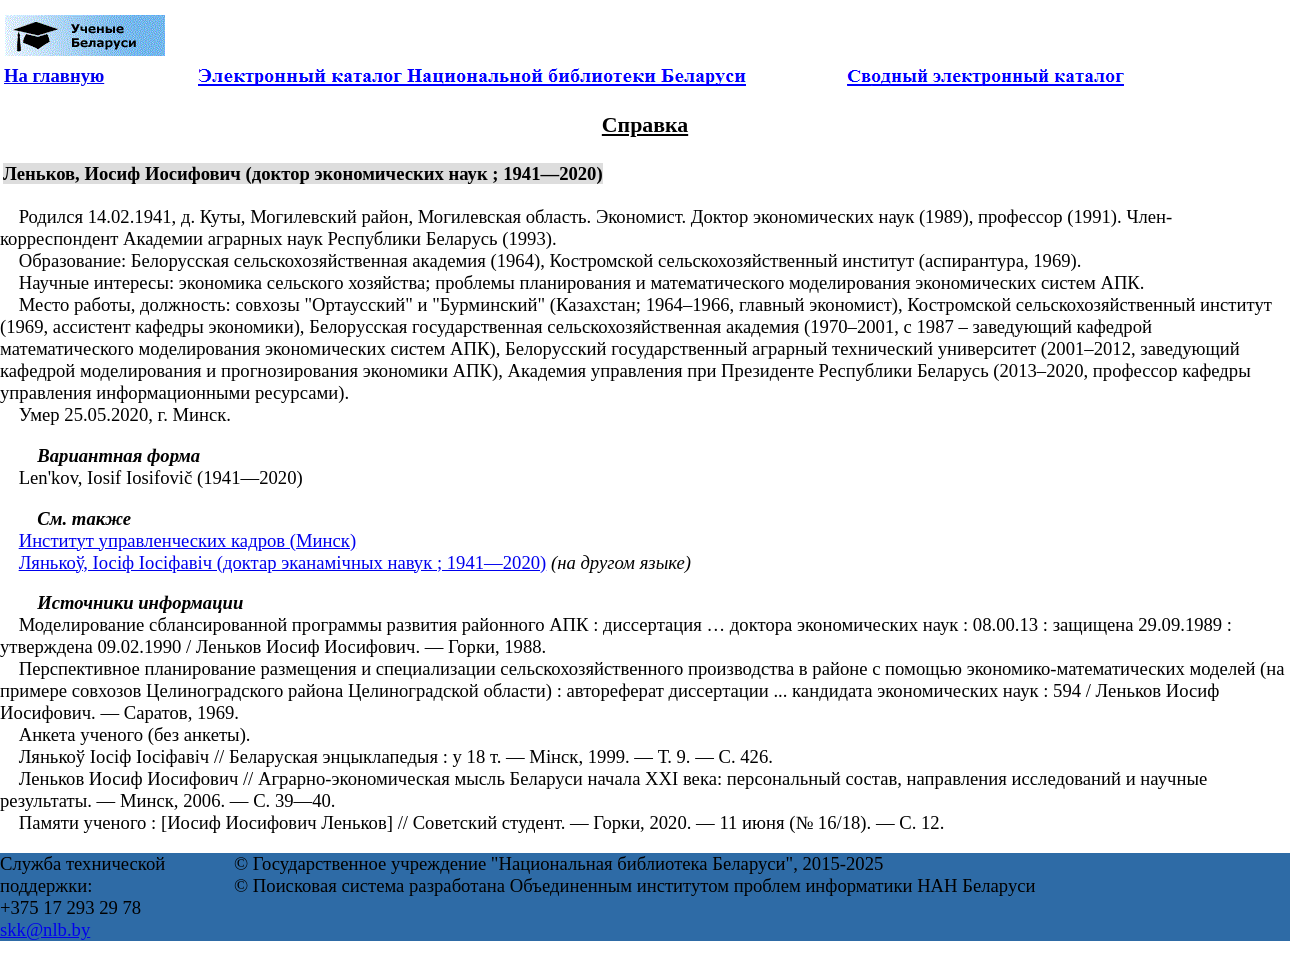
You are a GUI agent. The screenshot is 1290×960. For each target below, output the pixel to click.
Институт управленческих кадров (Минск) (187, 540)
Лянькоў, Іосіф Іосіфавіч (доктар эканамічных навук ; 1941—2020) (283, 562)
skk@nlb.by (45, 929)
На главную (54, 75)
